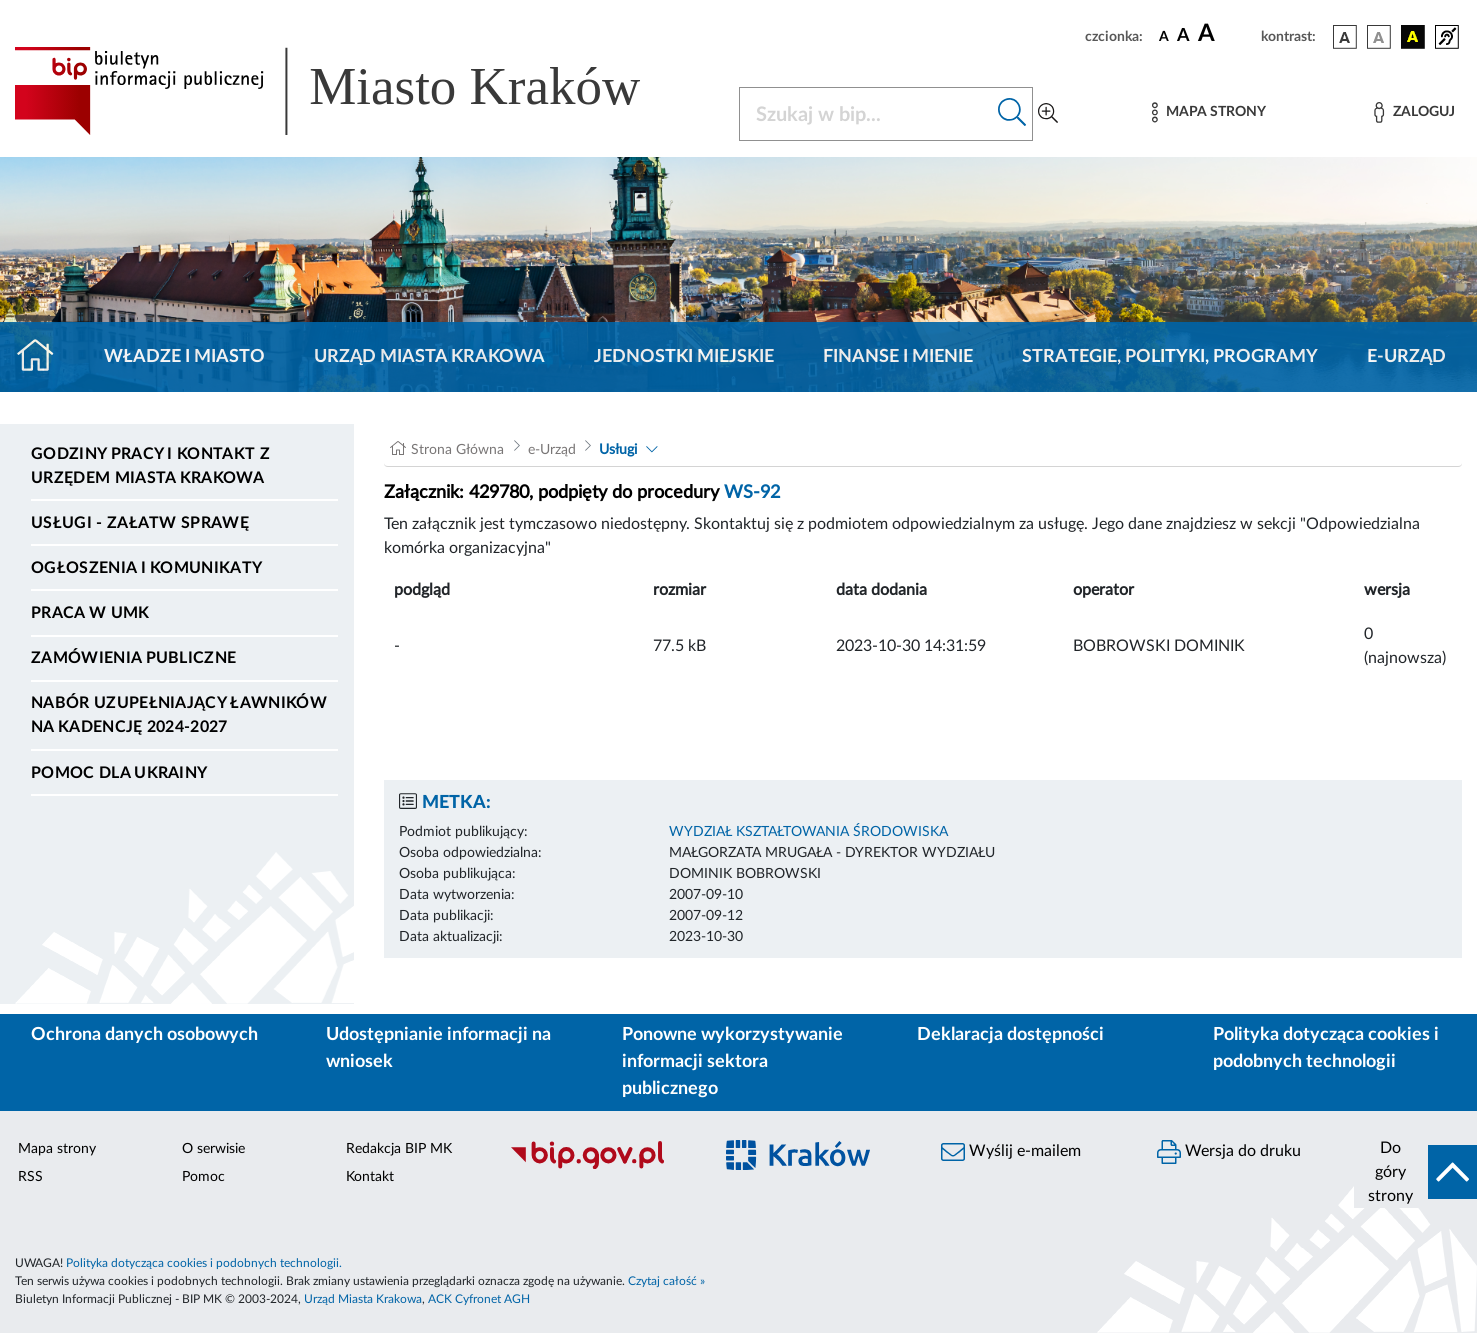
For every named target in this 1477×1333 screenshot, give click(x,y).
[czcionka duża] (1226, 34)
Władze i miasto (184, 357)
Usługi (618, 450)
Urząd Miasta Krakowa (429, 357)
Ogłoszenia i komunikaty (146, 568)
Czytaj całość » (666, 1281)
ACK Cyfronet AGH (479, 1299)
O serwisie (213, 1149)
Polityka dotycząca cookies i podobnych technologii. (204, 1263)
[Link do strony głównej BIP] (356, 91)
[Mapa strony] (1209, 112)
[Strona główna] (43, 357)
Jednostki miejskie (684, 357)
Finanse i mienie (898, 357)
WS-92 (752, 493)
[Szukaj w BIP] (866, 114)
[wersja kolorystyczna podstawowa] (1345, 37)
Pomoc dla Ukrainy (119, 773)
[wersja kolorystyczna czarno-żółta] (1413, 37)
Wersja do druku (1229, 1152)
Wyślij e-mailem (1011, 1152)
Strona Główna (457, 450)
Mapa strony (57, 1149)
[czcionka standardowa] (1164, 36)
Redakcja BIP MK (399, 1149)
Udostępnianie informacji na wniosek (438, 1048)
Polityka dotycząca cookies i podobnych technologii (1326, 1048)
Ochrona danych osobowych (144, 1035)
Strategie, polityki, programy (1170, 357)
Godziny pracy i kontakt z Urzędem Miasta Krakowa (150, 466)
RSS (30, 1177)
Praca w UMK (90, 613)
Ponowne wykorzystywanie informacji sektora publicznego (732, 1062)
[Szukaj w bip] (1012, 114)
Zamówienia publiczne (133, 658)
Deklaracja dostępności (1010, 1035)
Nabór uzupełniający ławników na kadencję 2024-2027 (179, 715)
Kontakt (370, 1177)
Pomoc (203, 1177)
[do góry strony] (1415, 1172)
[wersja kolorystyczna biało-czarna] (1379, 37)
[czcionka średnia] (1183, 36)
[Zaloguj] (1414, 112)
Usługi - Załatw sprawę (140, 523)
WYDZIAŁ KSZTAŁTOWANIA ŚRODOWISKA (808, 832)
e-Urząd (1406, 357)
